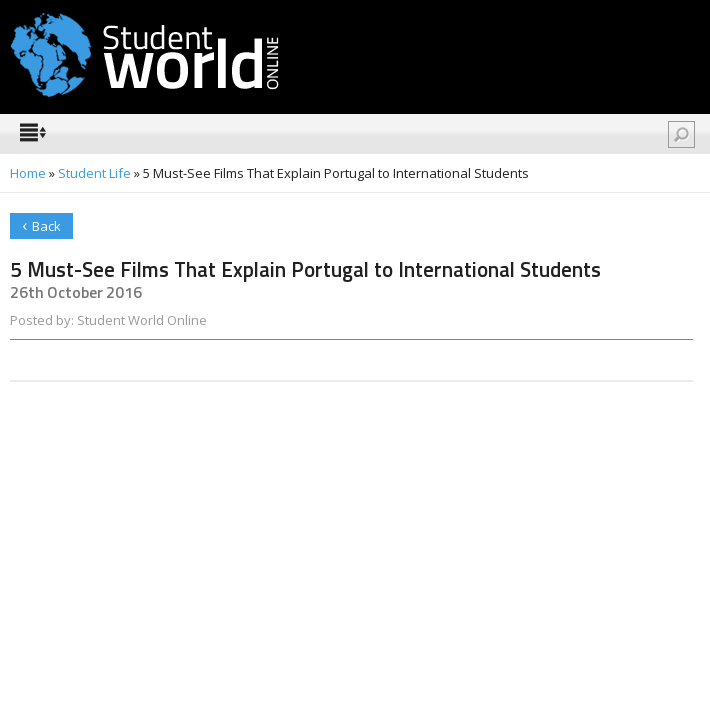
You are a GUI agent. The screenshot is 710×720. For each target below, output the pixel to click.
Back (41, 224)
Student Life (94, 173)
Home (28, 173)
